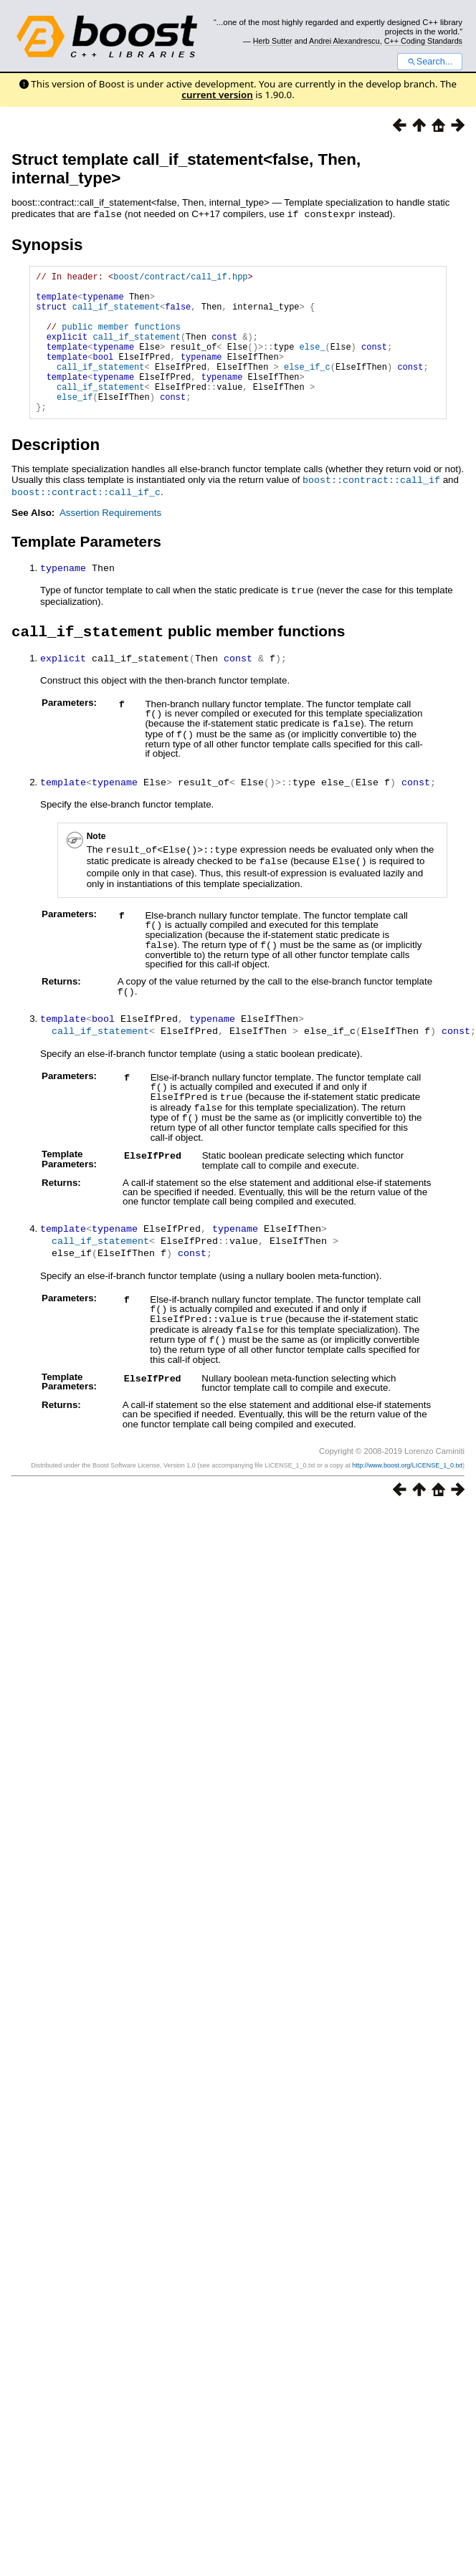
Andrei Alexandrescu (344, 41)
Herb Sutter (272, 41)
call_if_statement (116, 314)
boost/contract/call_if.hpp (180, 278)
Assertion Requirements (110, 540)
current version (217, 94)
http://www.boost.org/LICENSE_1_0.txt (407, 1479)
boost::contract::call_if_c (86, 520)
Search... (429, 62)
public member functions (121, 338)
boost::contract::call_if (371, 508)
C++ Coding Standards (423, 41)
